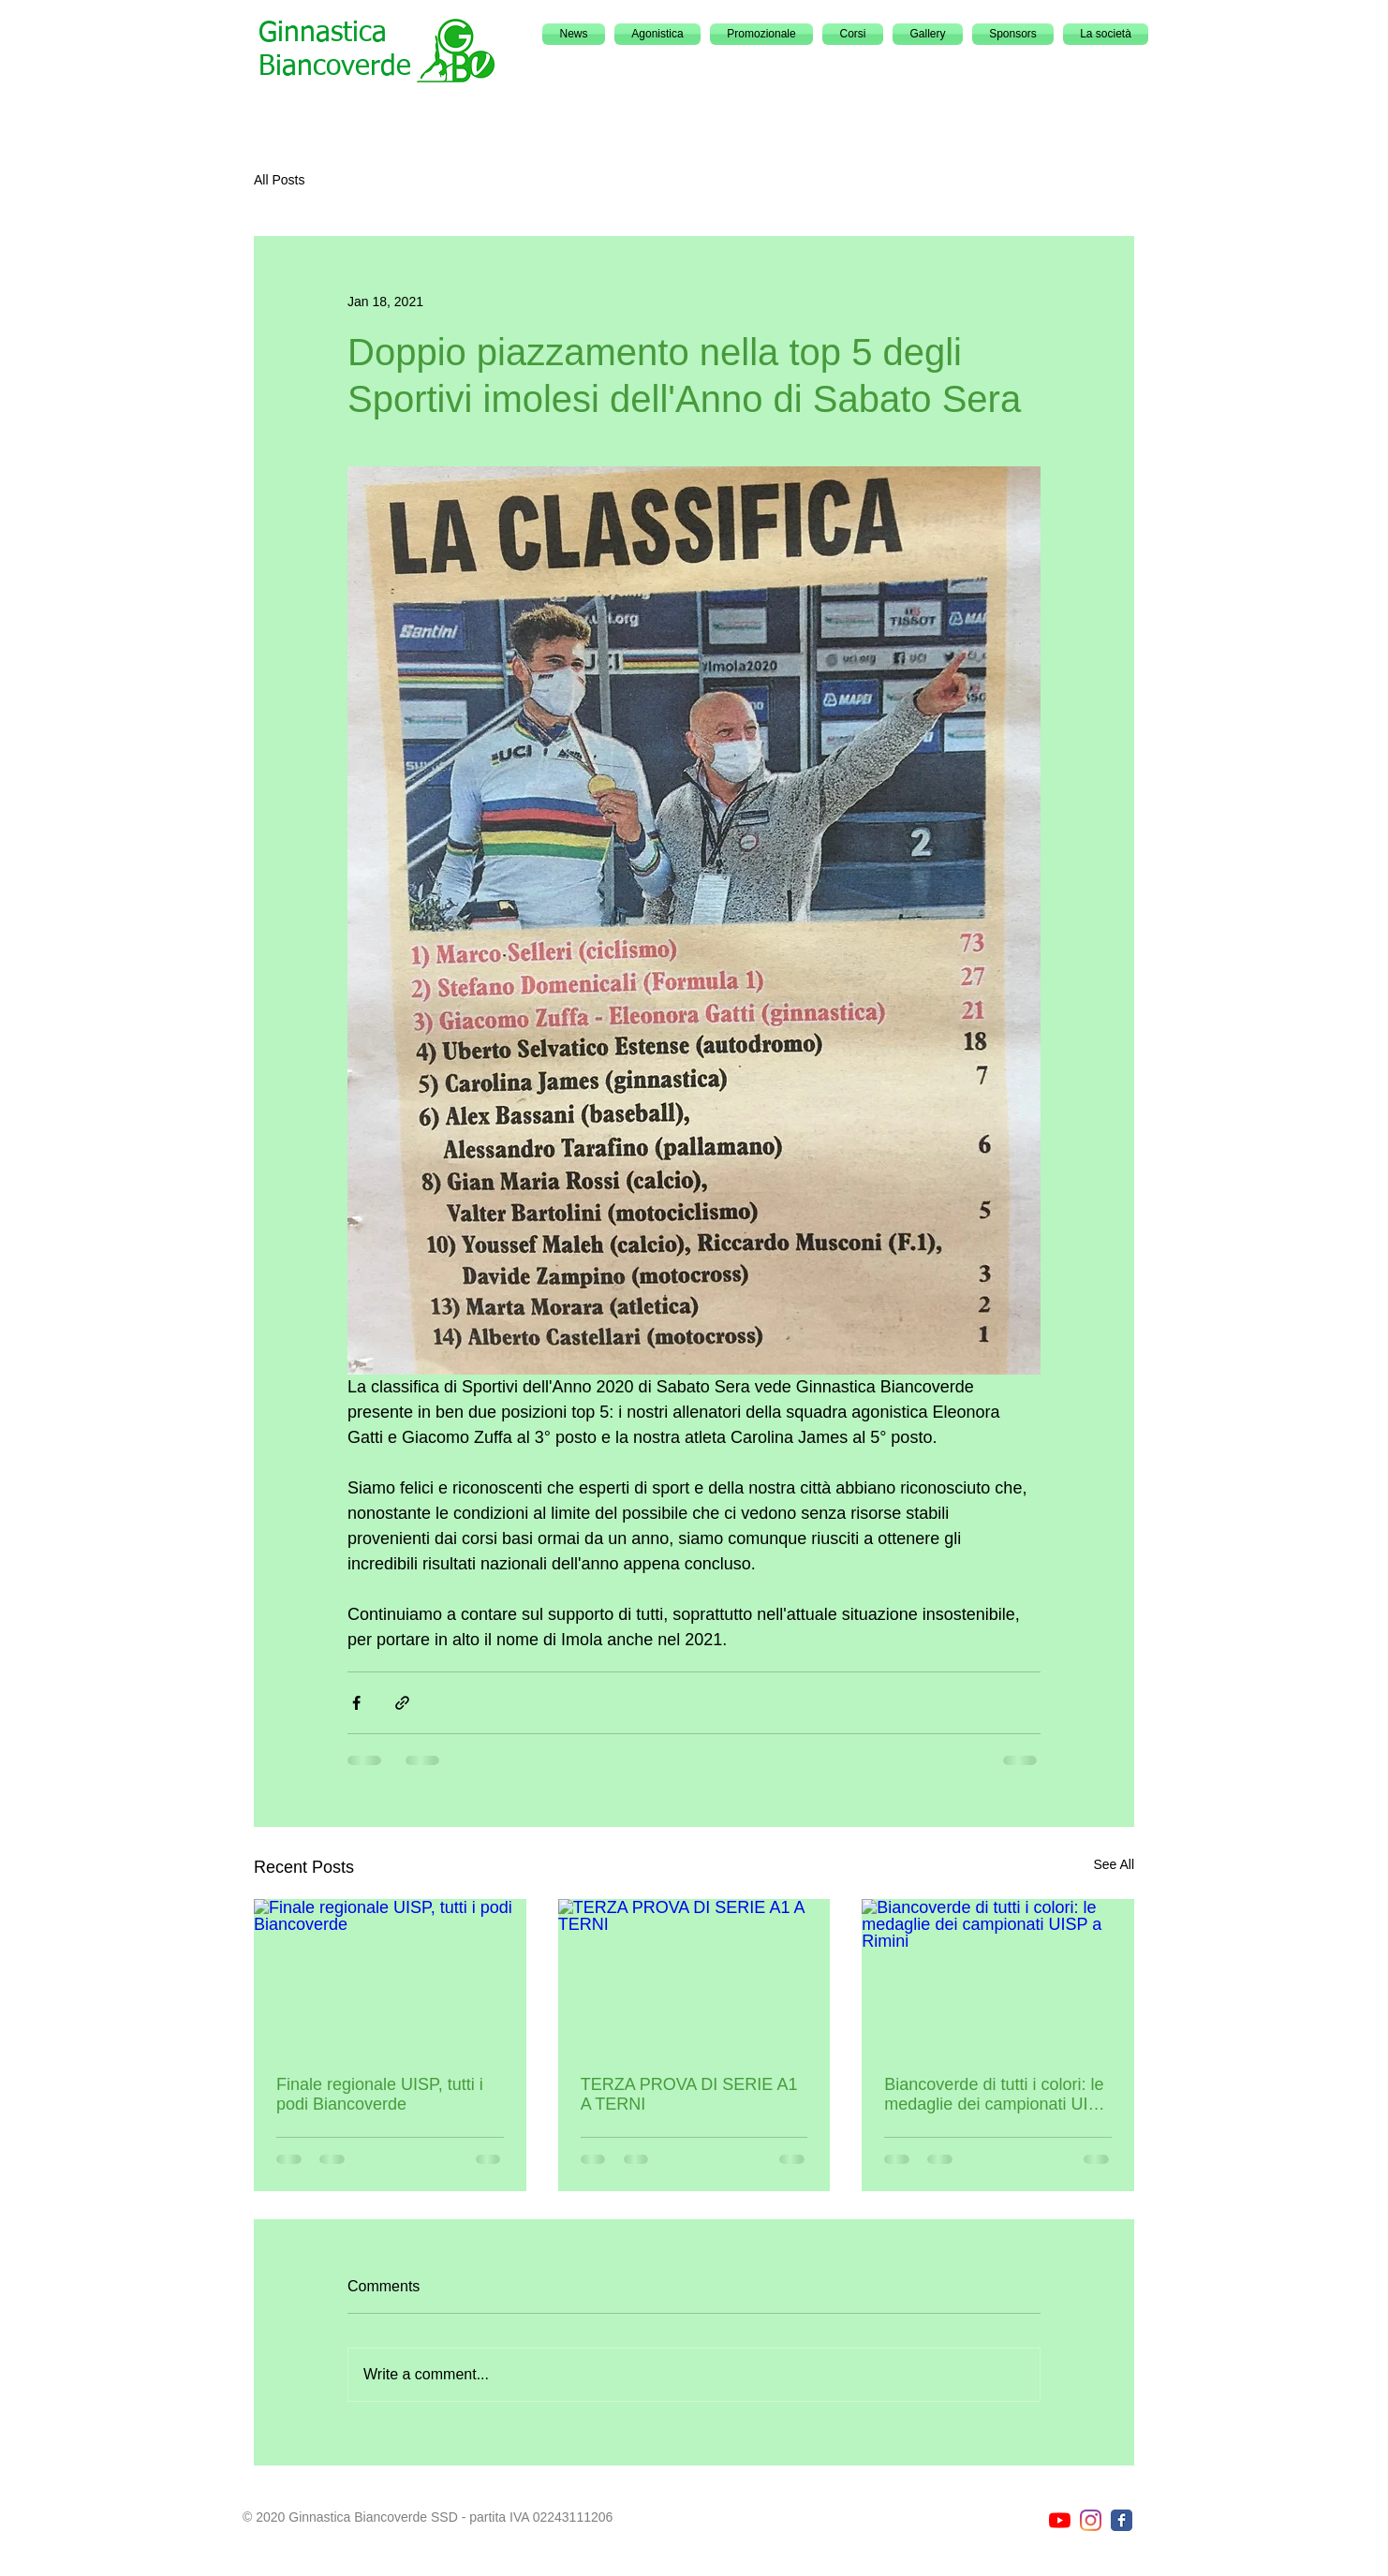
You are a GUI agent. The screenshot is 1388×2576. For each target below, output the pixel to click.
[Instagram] (1090, 2520)
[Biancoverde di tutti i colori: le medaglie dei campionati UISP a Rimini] (998, 1975)
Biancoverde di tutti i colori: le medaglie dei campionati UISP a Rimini (997, 2094)
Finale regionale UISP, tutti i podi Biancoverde (379, 2094)
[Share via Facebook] (356, 1703)
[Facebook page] (1121, 2520)
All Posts (279, 179)
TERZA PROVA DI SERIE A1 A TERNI (689, 2094)
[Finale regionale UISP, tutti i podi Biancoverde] (390, 1975)
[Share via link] (402, 1703)
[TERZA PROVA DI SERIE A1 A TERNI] (694, 1976)
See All (1113, 1864)
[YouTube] (1060, 2520)
